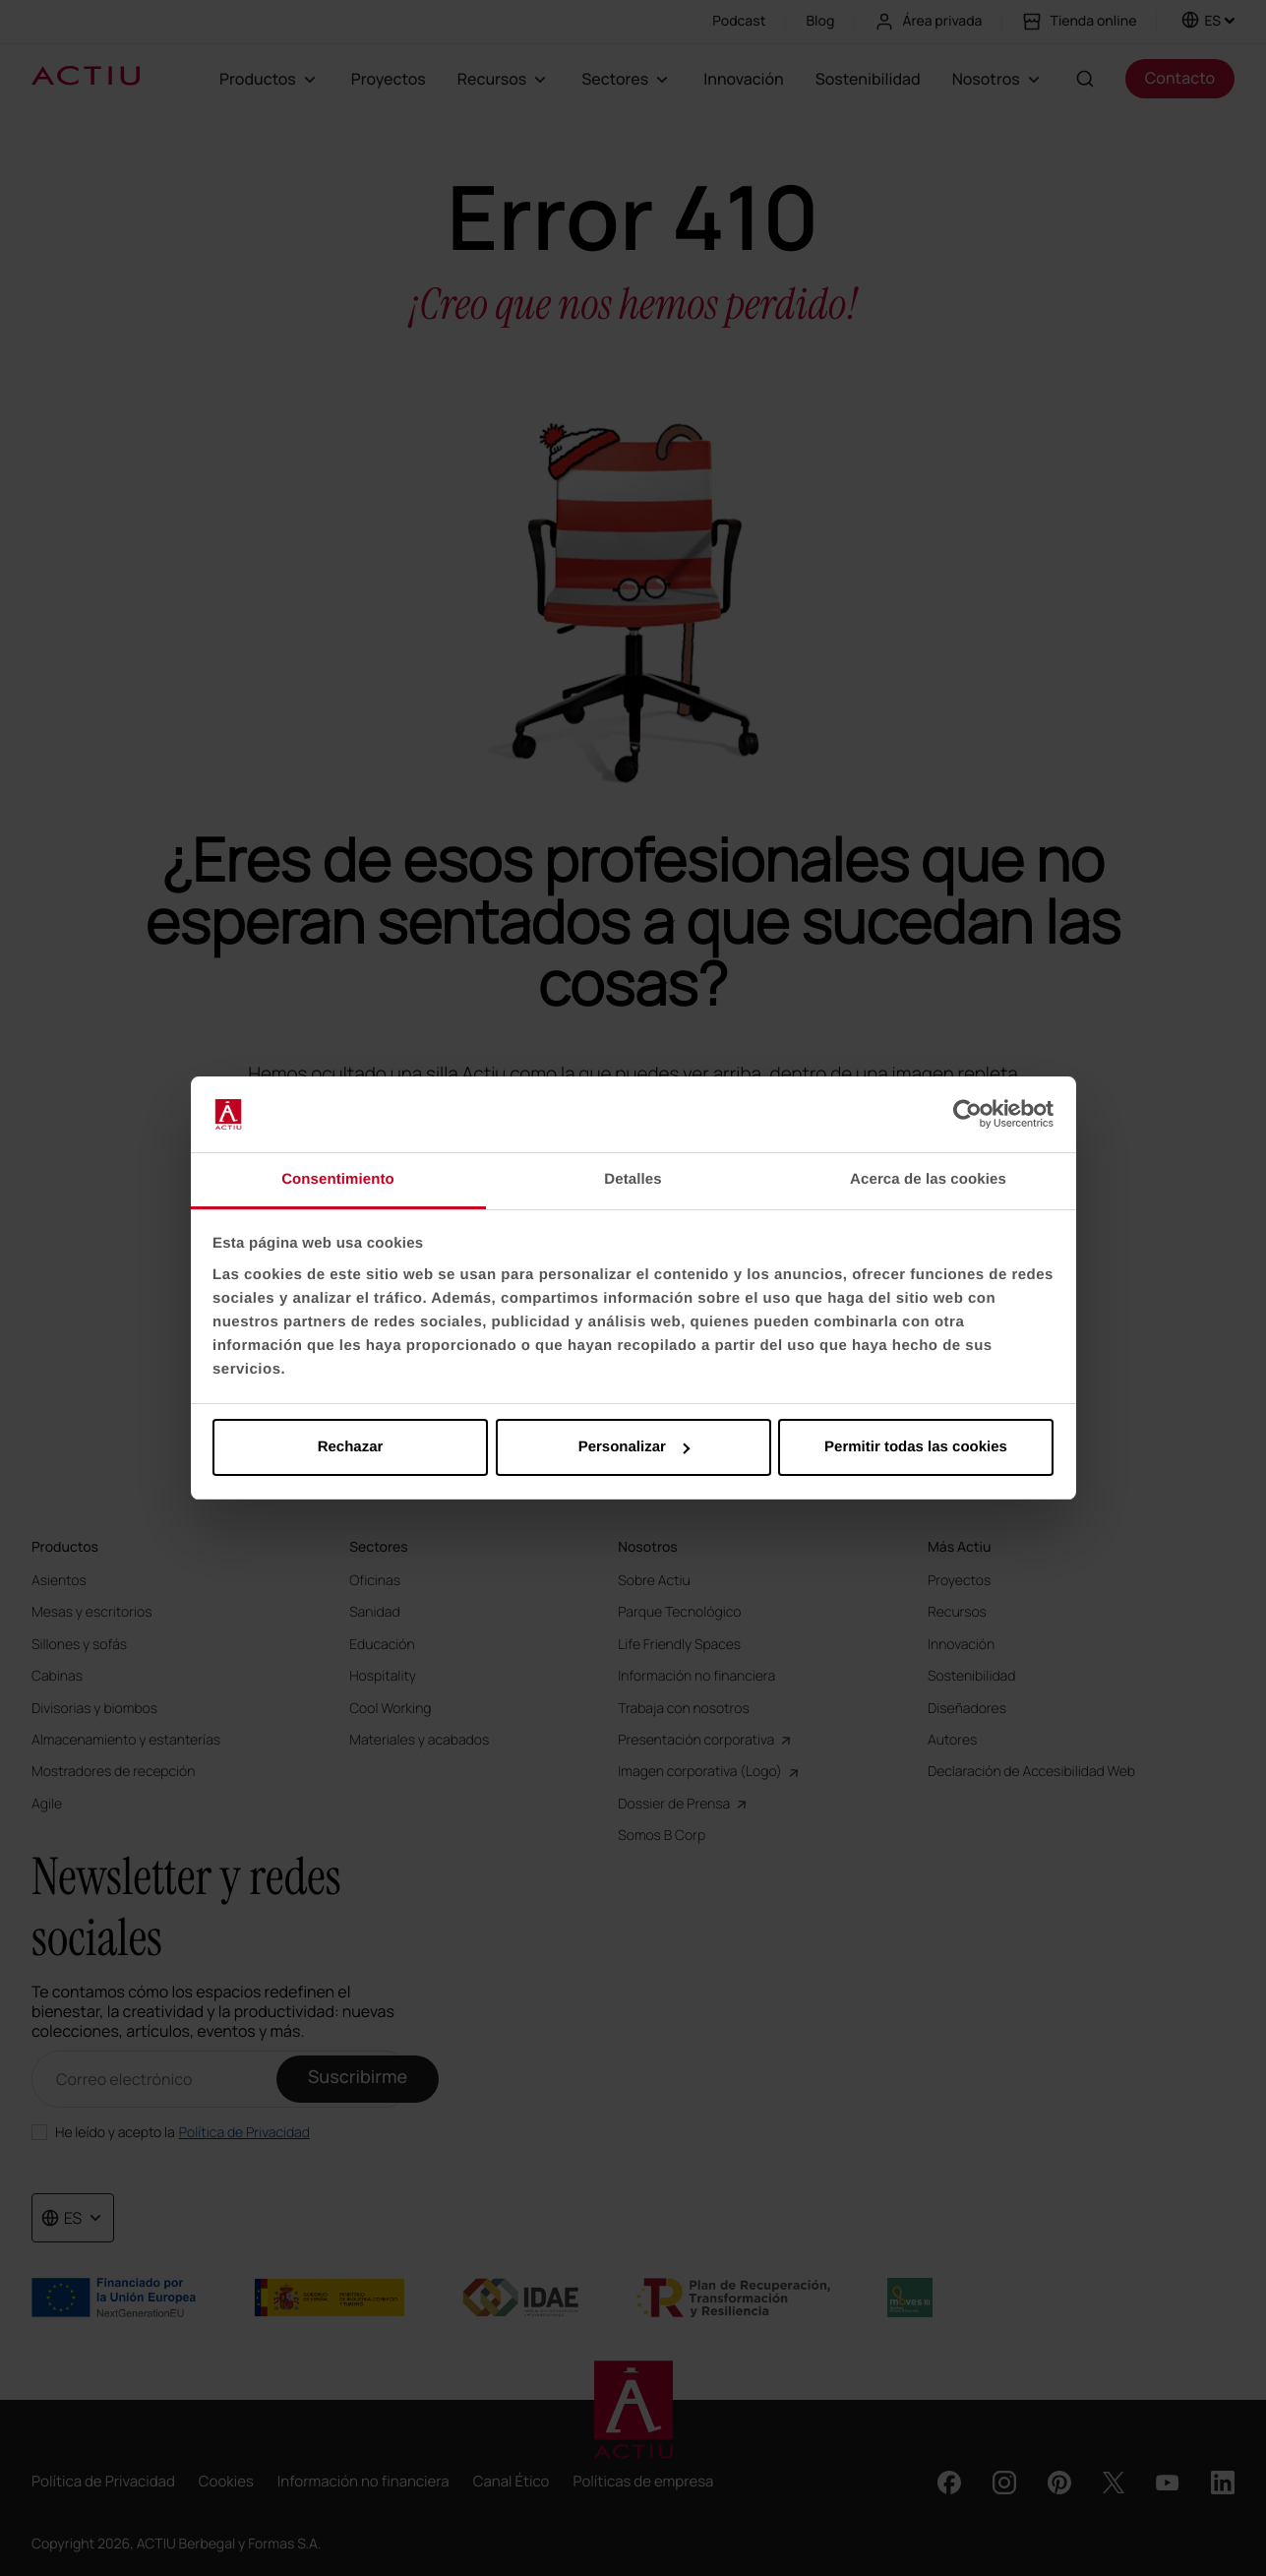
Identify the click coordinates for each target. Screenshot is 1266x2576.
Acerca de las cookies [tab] (928, 1179)
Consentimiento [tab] (337, 1179)
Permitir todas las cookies (915, 1447)
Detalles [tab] (632, 1179)
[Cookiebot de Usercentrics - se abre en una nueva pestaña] (967, 1115)
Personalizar (634, 1447)
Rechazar (351, 1447)
